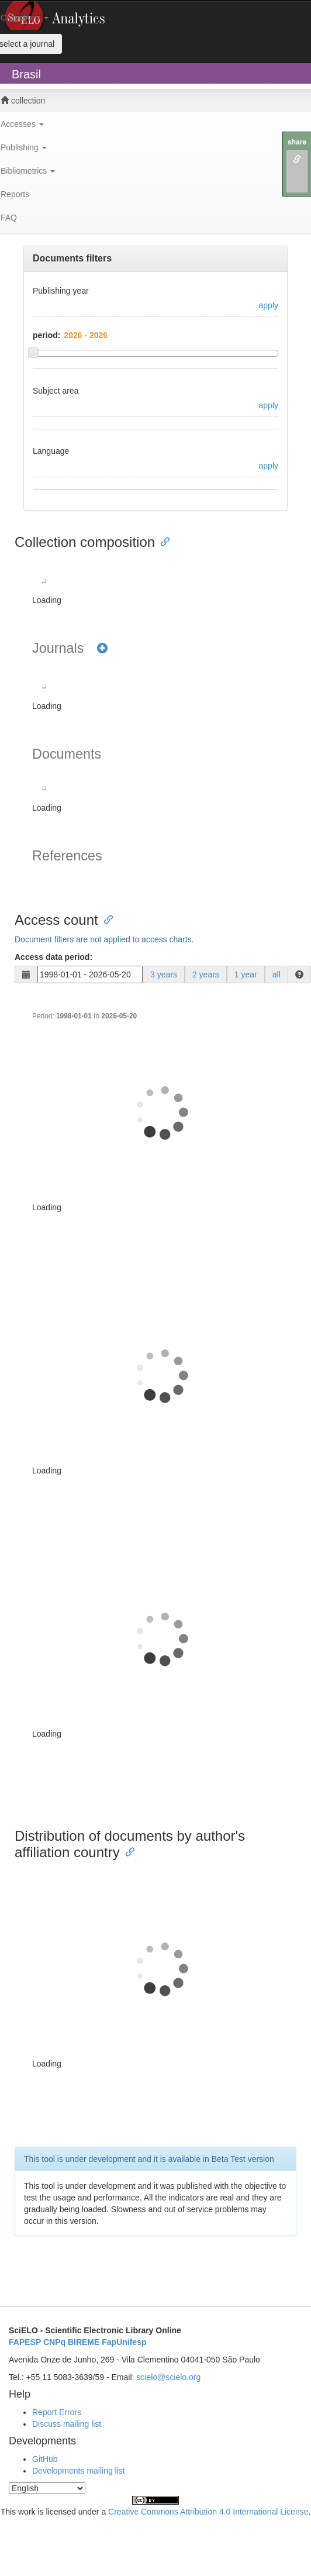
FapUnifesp (124, 2342)
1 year (245, 974)
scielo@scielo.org (168, 2377)
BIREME (83, 2342)
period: (46, 335)
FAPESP (25, 2342)
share (297, 142)
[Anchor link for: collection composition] (162, 540)
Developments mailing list (78, 2470)
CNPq (54, 2342)
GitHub (45, 2459)
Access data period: (53, 957)
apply (268, 305)
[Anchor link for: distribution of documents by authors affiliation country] (127, 1851)
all (276, 974)
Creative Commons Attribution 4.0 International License (208, 2511)
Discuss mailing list (66, 2424)
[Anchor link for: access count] (105, 918)
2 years (205, 974)
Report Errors (56, 2412)
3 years (163, 974)
